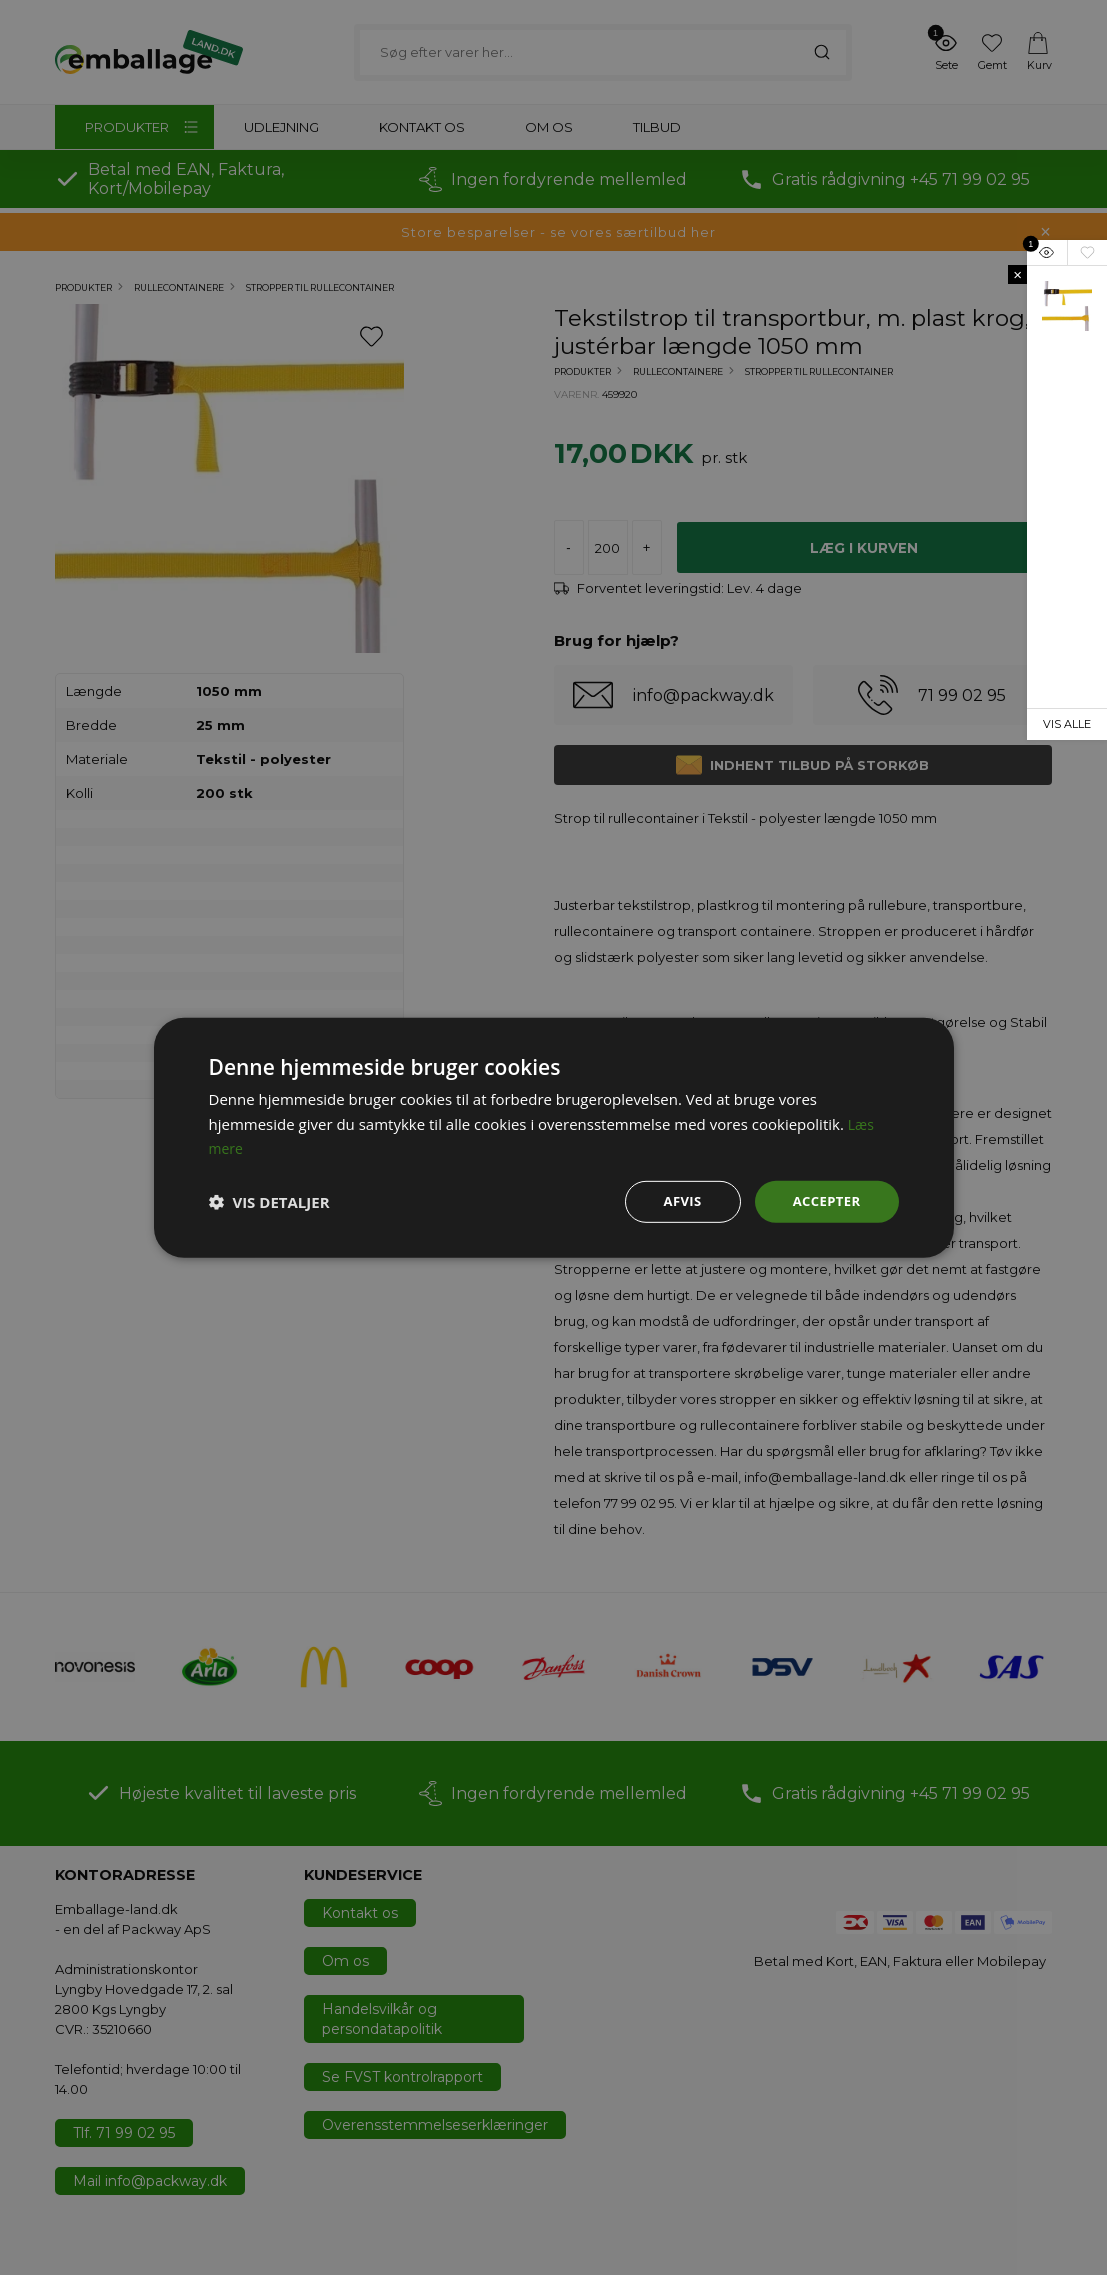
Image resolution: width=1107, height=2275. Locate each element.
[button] (269, 1202)
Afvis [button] (676, 1200)
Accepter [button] (824, 1200)
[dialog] (553, 1137)
